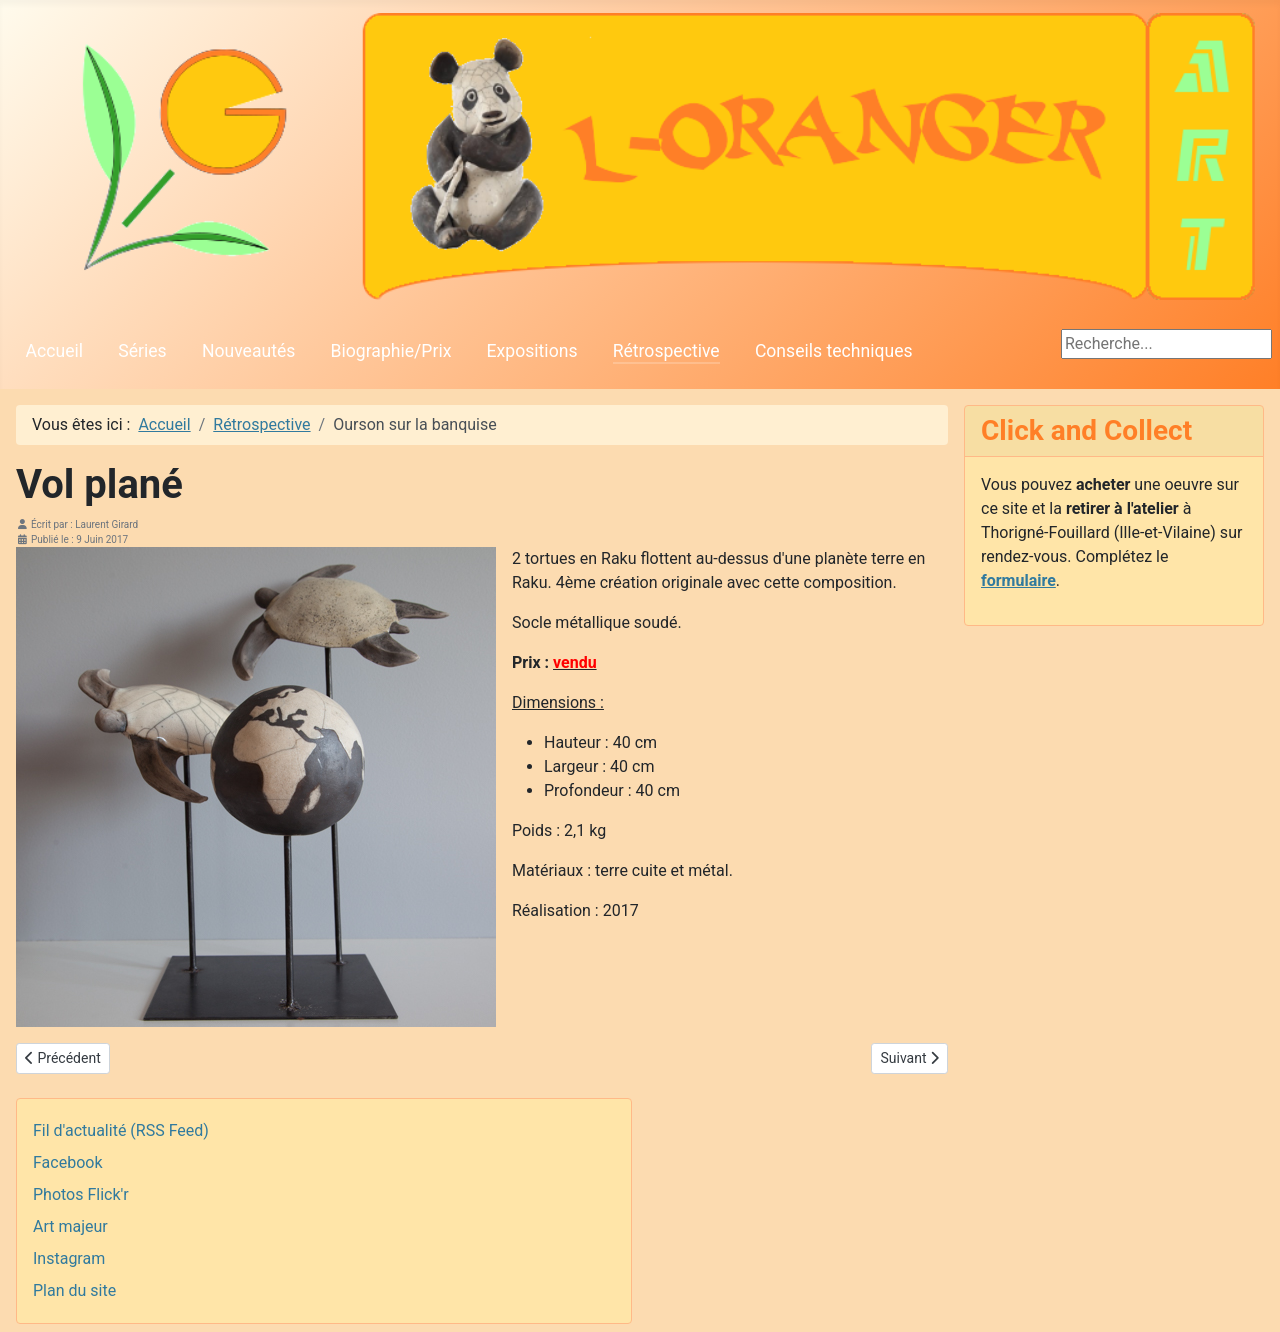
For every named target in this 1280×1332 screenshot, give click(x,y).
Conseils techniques (834, 351)
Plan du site (74, 1290)
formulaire (1018, 580)
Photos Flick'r (81, 1194)
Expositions (532, 351)
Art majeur (70, 1226)
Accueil (54, 351)
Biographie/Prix (391, 351)
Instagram (69, 1258)
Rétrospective (666, 351)
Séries (142, 351)
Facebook (67, 1162)
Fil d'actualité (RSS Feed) (121, 1130)
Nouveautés (248, 351)
